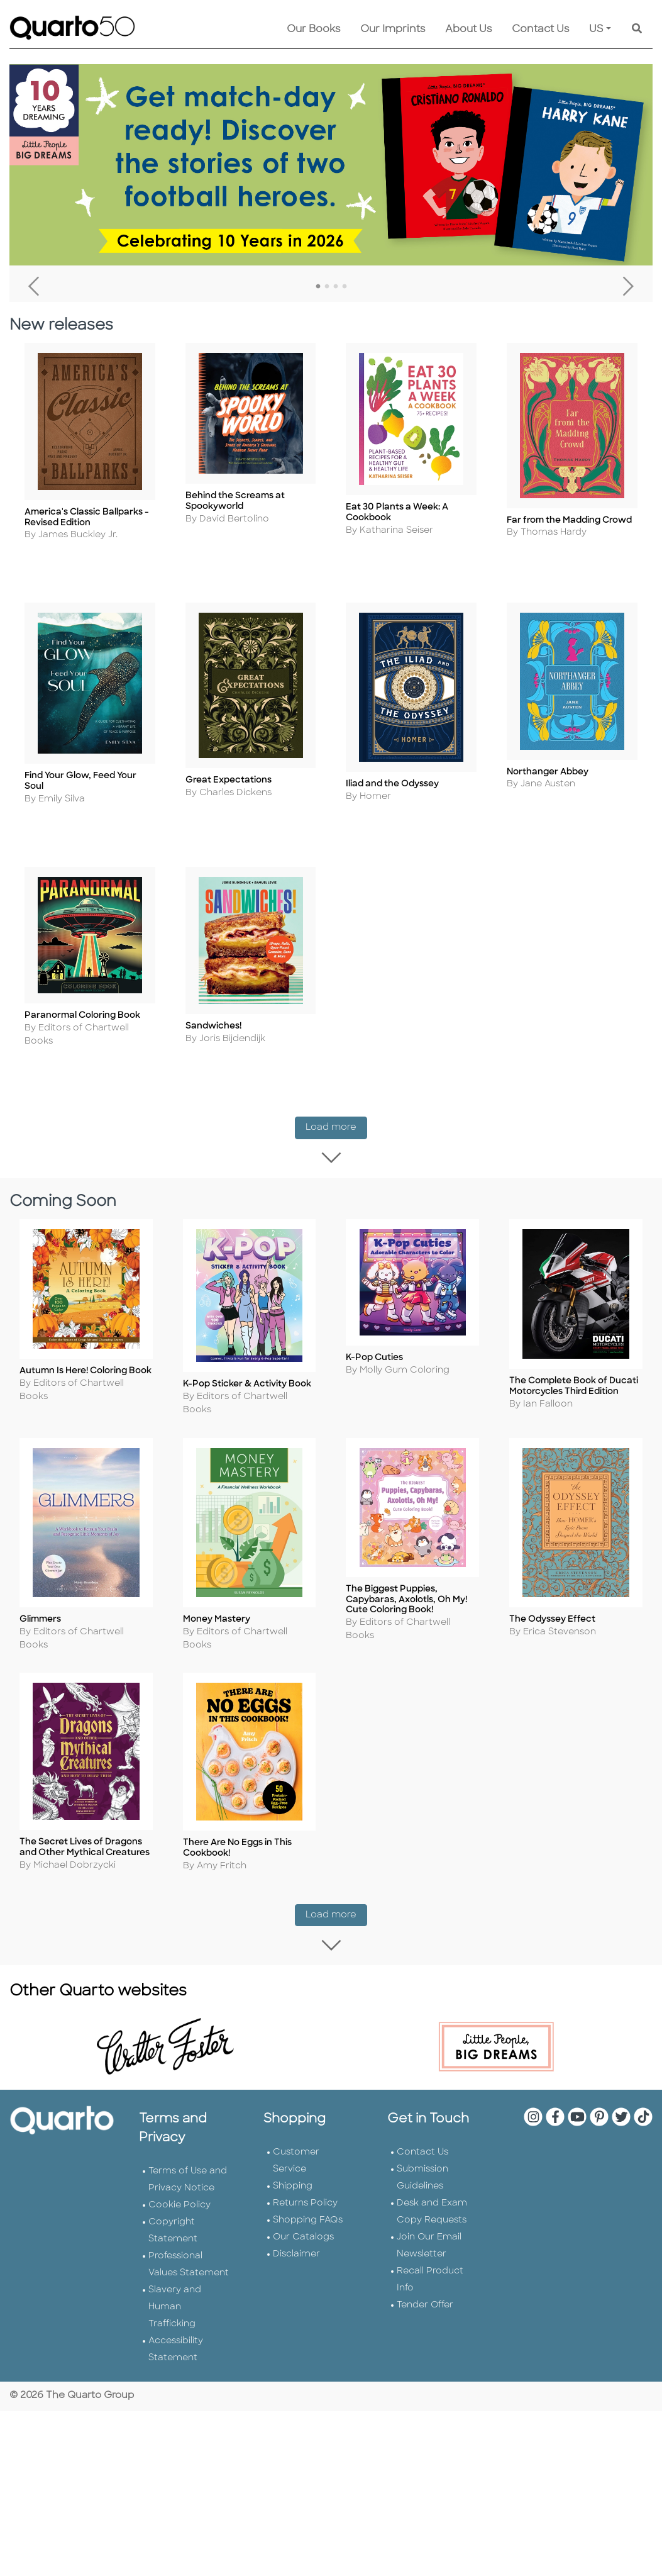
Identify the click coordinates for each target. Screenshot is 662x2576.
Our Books (313, 30)
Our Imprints (392, 30)
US (596, 30)
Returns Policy (305, 2150)
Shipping (292, 2133)
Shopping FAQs (308, 2167)
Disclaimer (296, 2201)
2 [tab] (327, 286)
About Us (468, 30)
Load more (336, 1117)
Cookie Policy (179, 2152)
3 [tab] (335, 286)
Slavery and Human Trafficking (174, 2254)
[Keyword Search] (637, 29)
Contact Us (540, 30)
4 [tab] (344, 286)
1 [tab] (318, 286)
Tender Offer (425, 2252)
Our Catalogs (303, 2184)
